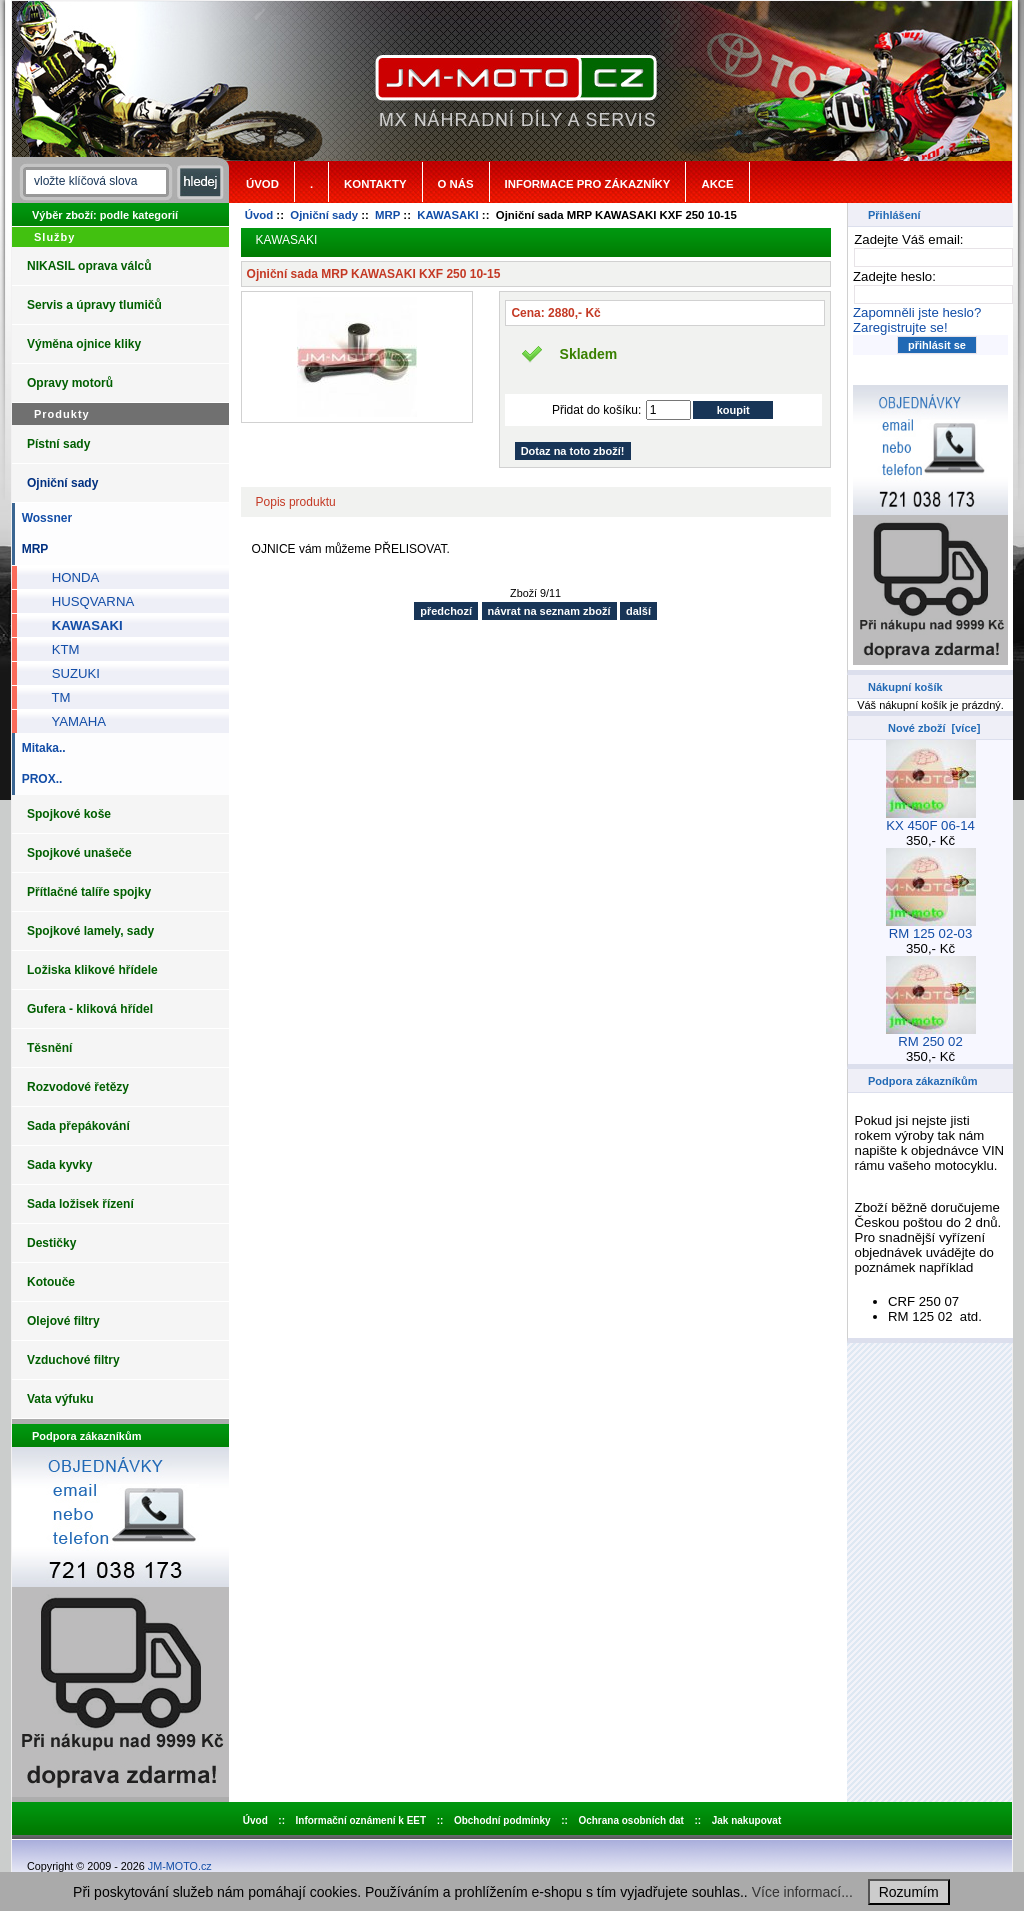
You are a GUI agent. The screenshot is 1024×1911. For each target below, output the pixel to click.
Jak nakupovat (746, 1820)
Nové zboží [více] (934, 728)
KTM (58, 649)
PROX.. (38, 779)
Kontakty (375, 184)
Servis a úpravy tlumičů (94, 305)
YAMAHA (71, 721)
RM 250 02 (931, 1035)
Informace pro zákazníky (588, 184)
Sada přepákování (78, 1126)
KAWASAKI (447, 215)
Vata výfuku (60, 1399)
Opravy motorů (70, 383)
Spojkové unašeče (79, 853)
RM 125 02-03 (931, 927)
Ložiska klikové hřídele (92, 970)
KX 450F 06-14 (931, 819)
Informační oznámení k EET (361, 1820)
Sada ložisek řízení (80, 1204)
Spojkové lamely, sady (90, 931)
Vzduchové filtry (73, 1360)
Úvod (262, 184)
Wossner (43, 518)
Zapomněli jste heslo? (917, 312)
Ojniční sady (324, 215)
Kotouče (51, 1282)
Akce (717, 184)
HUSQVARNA (85, 601)
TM (53, 697)
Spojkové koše (69, 814)
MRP (387, 215)
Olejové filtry (63, 1321)
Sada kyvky (59, 1165)
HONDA (68, 577)
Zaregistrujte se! (900, 327)
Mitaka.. (40, 748)
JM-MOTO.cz (180, 1866)
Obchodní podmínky (502, 1820)
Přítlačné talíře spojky (89, 892)
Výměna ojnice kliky (84, 344)
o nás (456, 184)
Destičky (51, 1243)
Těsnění (49, 1048)
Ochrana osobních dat (631, 1820)
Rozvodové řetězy (78, 1087)
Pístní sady (58, 444)
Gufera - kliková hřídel (90, 1009)
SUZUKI (68, 673)
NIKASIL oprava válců (89, 266)
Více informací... (802, 1892)
